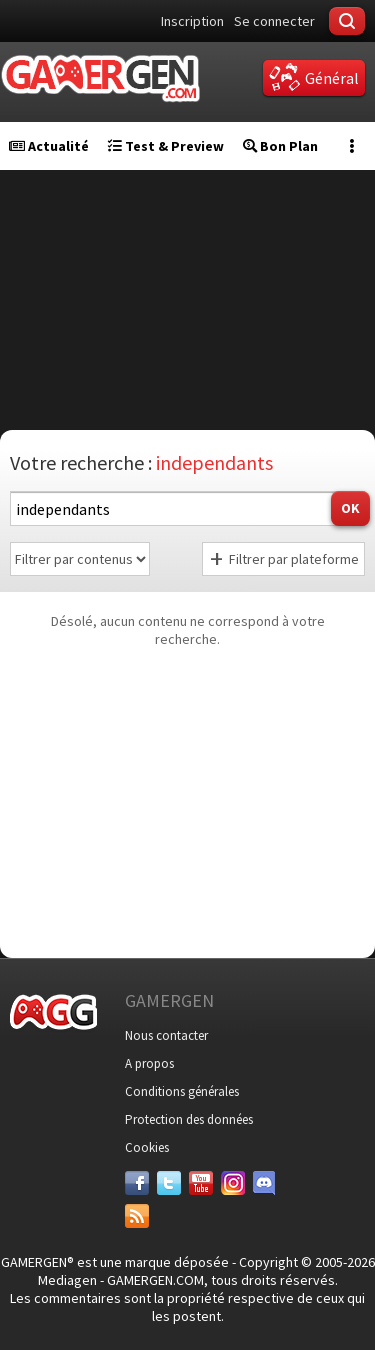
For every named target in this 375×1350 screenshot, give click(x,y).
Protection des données (189, 1119)
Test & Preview (166, 146)
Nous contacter (166, 1035)
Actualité (49, 146)
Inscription (192, 21)
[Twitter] (169, 1183)
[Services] (137, 1216)
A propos (149, 1063)
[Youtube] (201, 1183)
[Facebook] (137, 1183)
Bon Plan (280, 146)
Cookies (147, 1147)
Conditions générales (182, 1091)
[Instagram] (233, 1183)
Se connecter (274, 21)
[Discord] (265, 1183)
